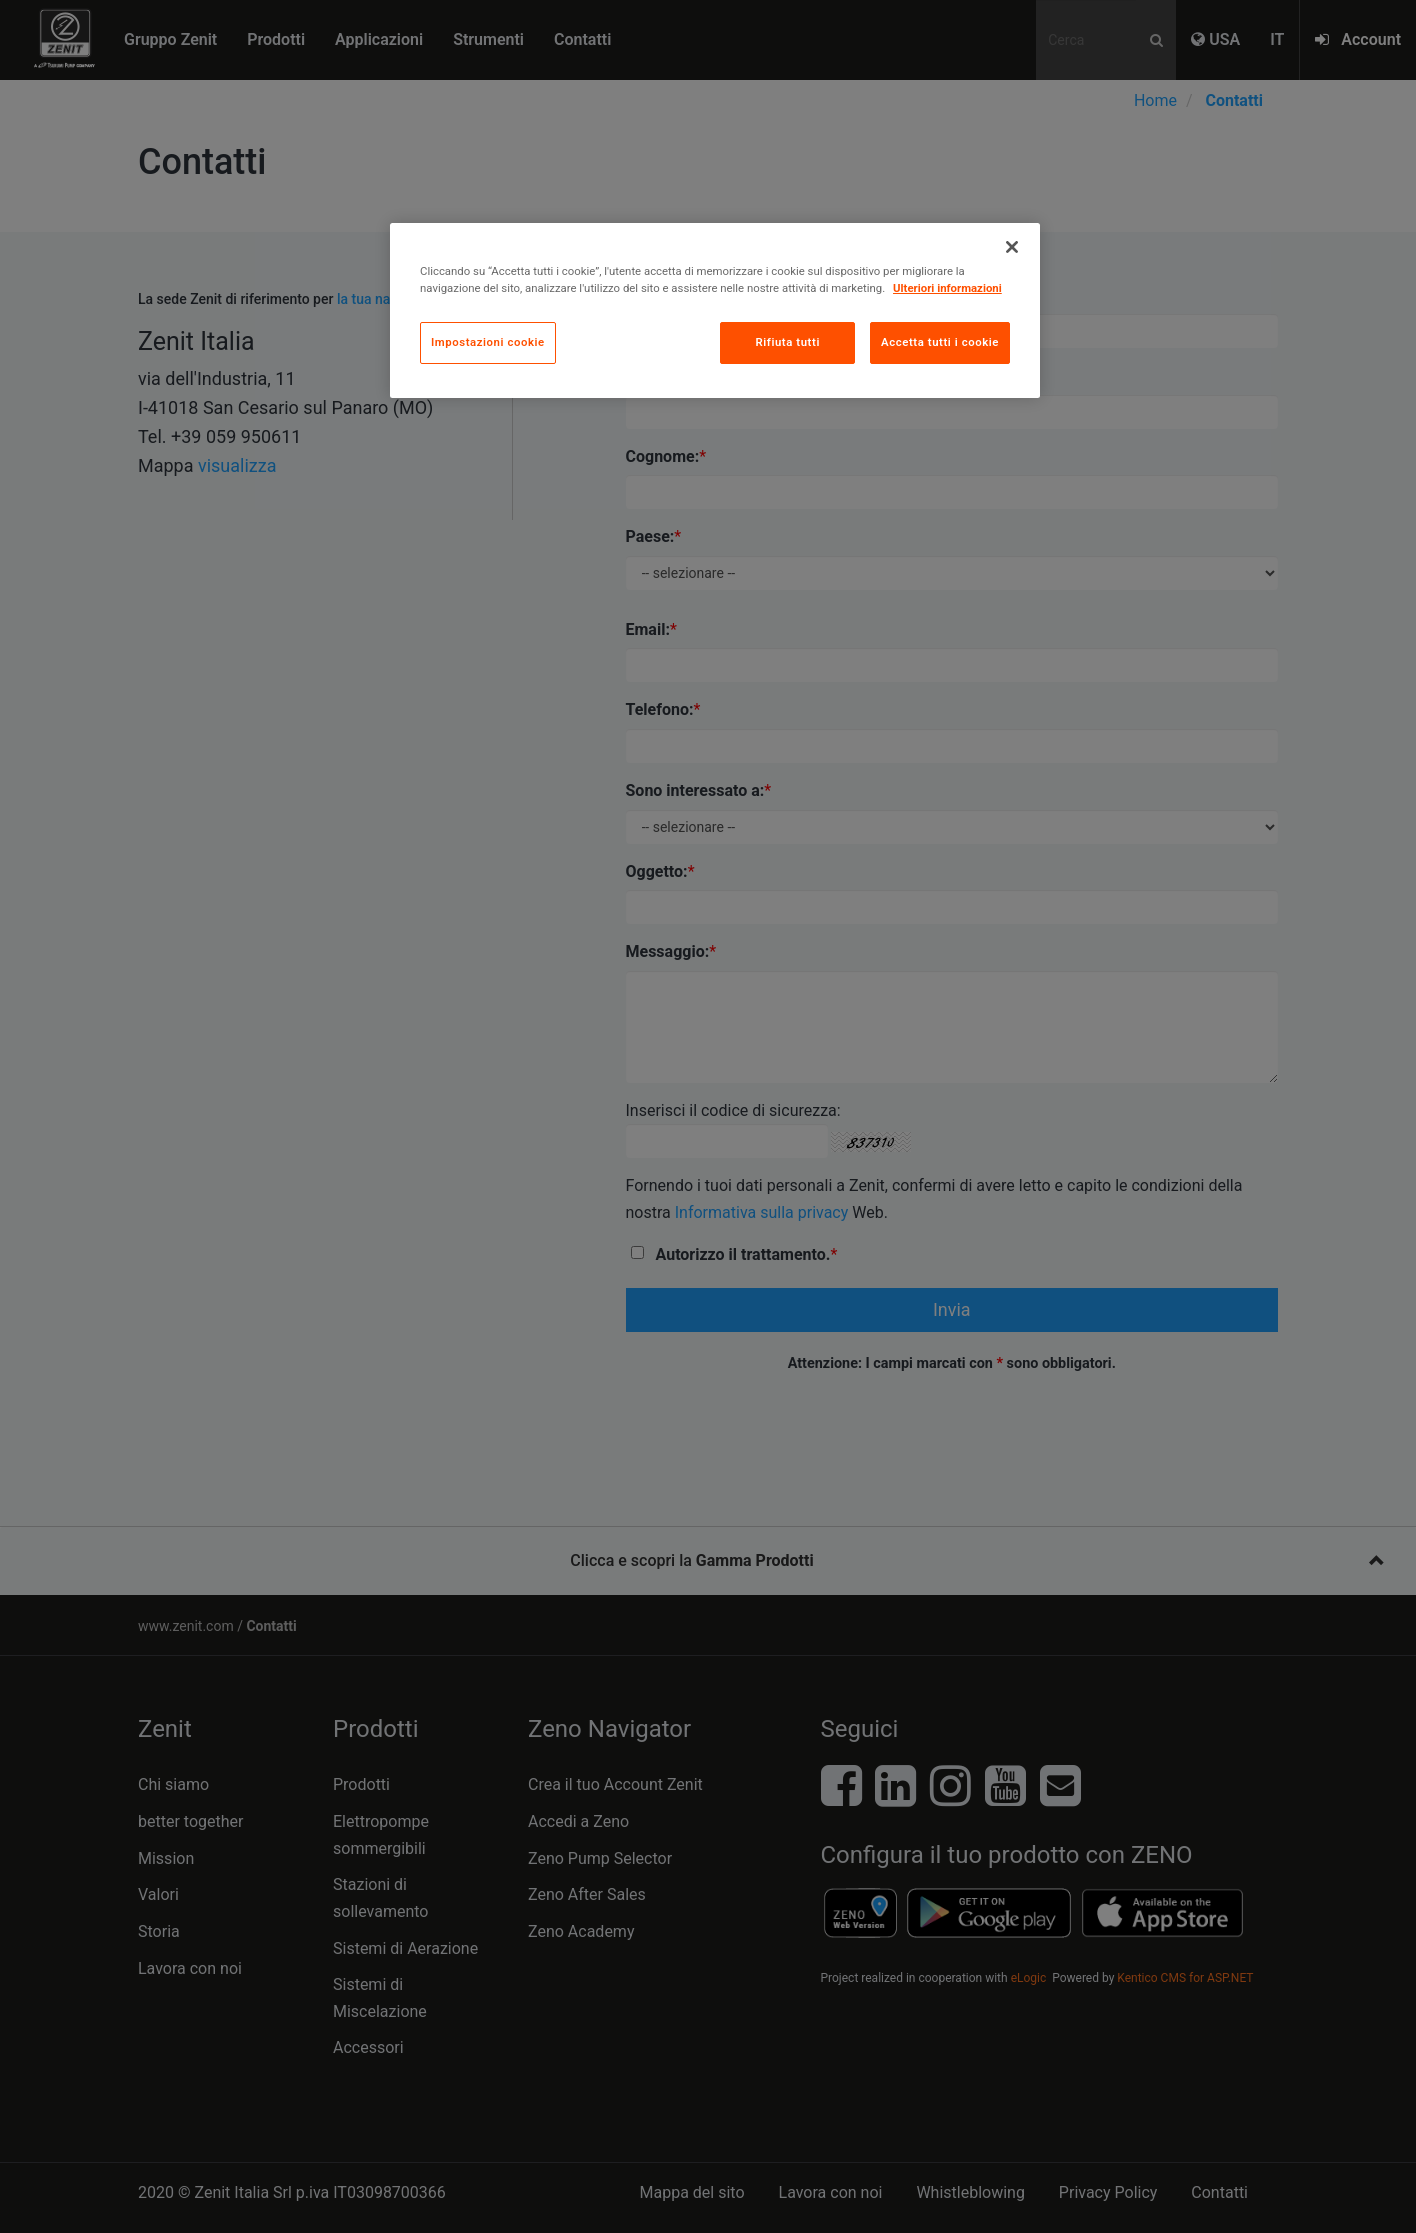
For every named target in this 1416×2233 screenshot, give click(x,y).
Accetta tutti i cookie (940, 342)
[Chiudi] (1012, 247)
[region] (715, 310)
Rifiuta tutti (787, 342)
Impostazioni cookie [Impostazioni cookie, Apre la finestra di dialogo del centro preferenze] (488, 342)
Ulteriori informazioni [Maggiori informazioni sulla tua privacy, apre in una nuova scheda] (947, 288)
